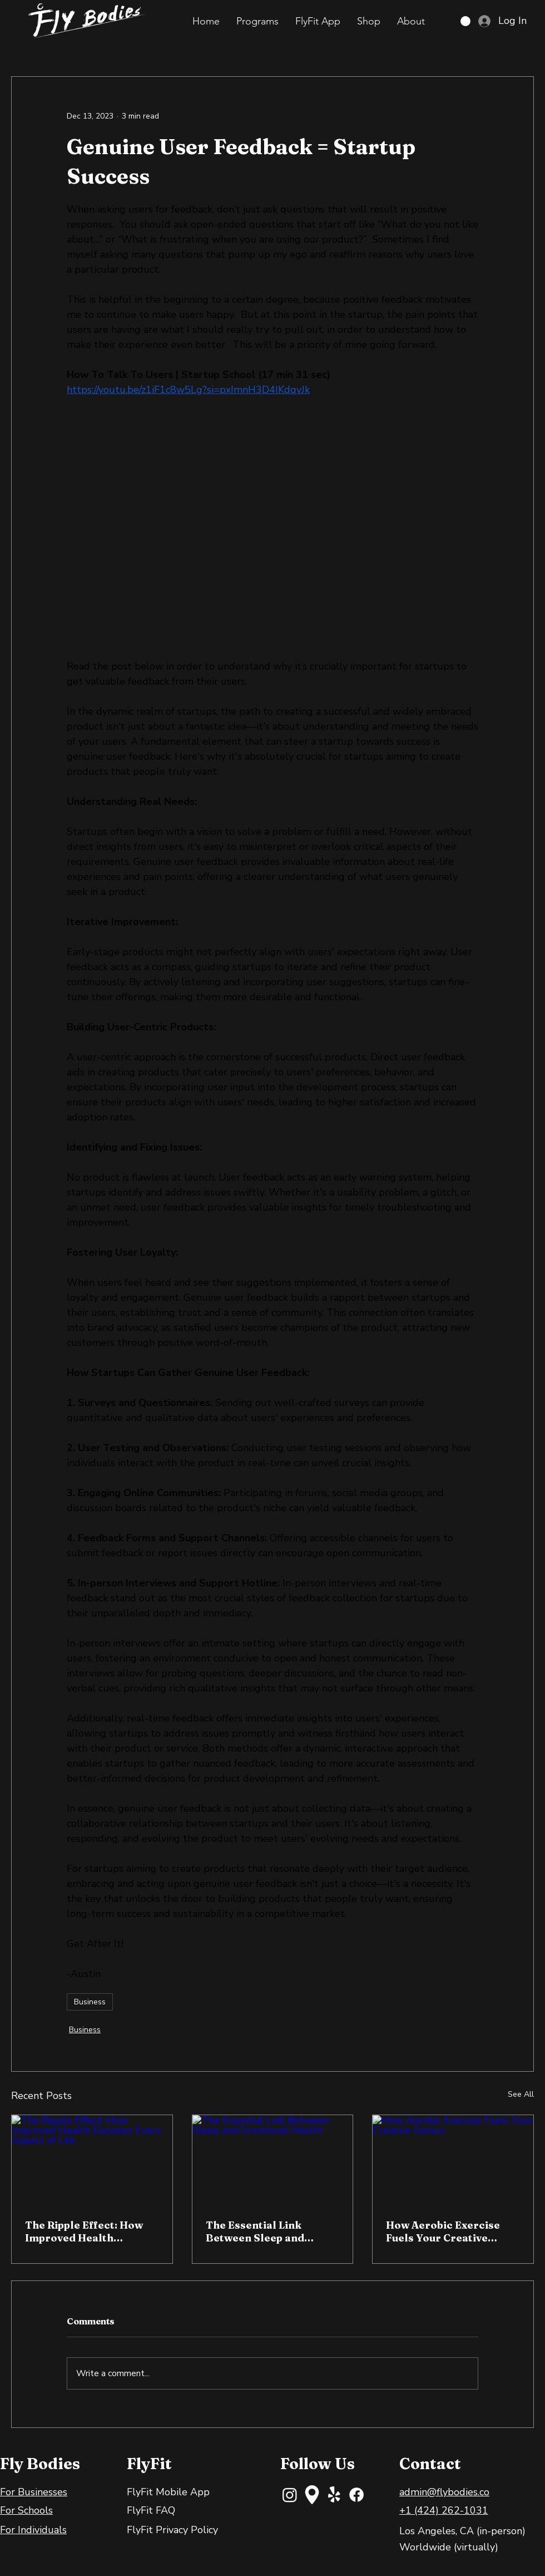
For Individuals (33, 2529)
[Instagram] (289, 2494)
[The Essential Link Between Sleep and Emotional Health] (272, 2160)
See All (521, 2094)
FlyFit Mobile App (168, 2492)
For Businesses (33, 2492)
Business (90, 2002)
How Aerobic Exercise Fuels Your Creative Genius (443, 2231)
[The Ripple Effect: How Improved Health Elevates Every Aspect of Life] (92, 2160)
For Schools (26, 2510)
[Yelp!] (334, 2494)
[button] (257, 21)
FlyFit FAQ (151, 2510)
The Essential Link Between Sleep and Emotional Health (255, 2231)
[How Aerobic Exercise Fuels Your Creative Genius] (453, 2160)
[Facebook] (356, 2494)
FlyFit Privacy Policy (172, 2529)
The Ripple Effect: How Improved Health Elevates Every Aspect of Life (89, 2231)
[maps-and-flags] (312, 2494)
